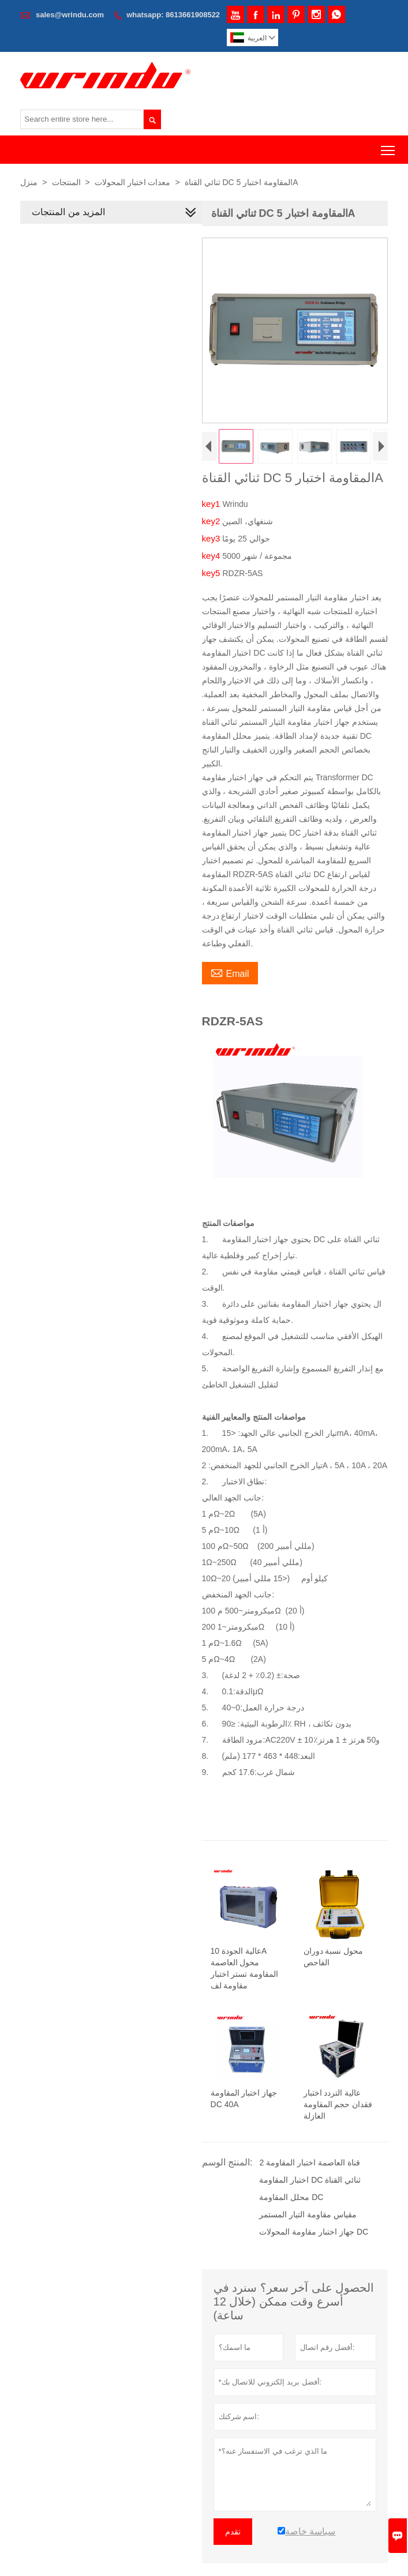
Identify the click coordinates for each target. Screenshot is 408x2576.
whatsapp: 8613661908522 (173, 14)
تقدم (233, 2531)
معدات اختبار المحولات (133, 182)
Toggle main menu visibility (388, 146)
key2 (212, 521)
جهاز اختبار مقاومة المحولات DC (314, 2231)
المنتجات (66, 182)
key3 (212, 538)
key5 (212, 573)
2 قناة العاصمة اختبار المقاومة (310, 2162)
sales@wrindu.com (70, 14)
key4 (212, 556)
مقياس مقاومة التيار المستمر (308, 2214)
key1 (212, 504)
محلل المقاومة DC (292, 2197)
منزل (29, 182)
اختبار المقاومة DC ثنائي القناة (310, 2179)
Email (230, 972)
